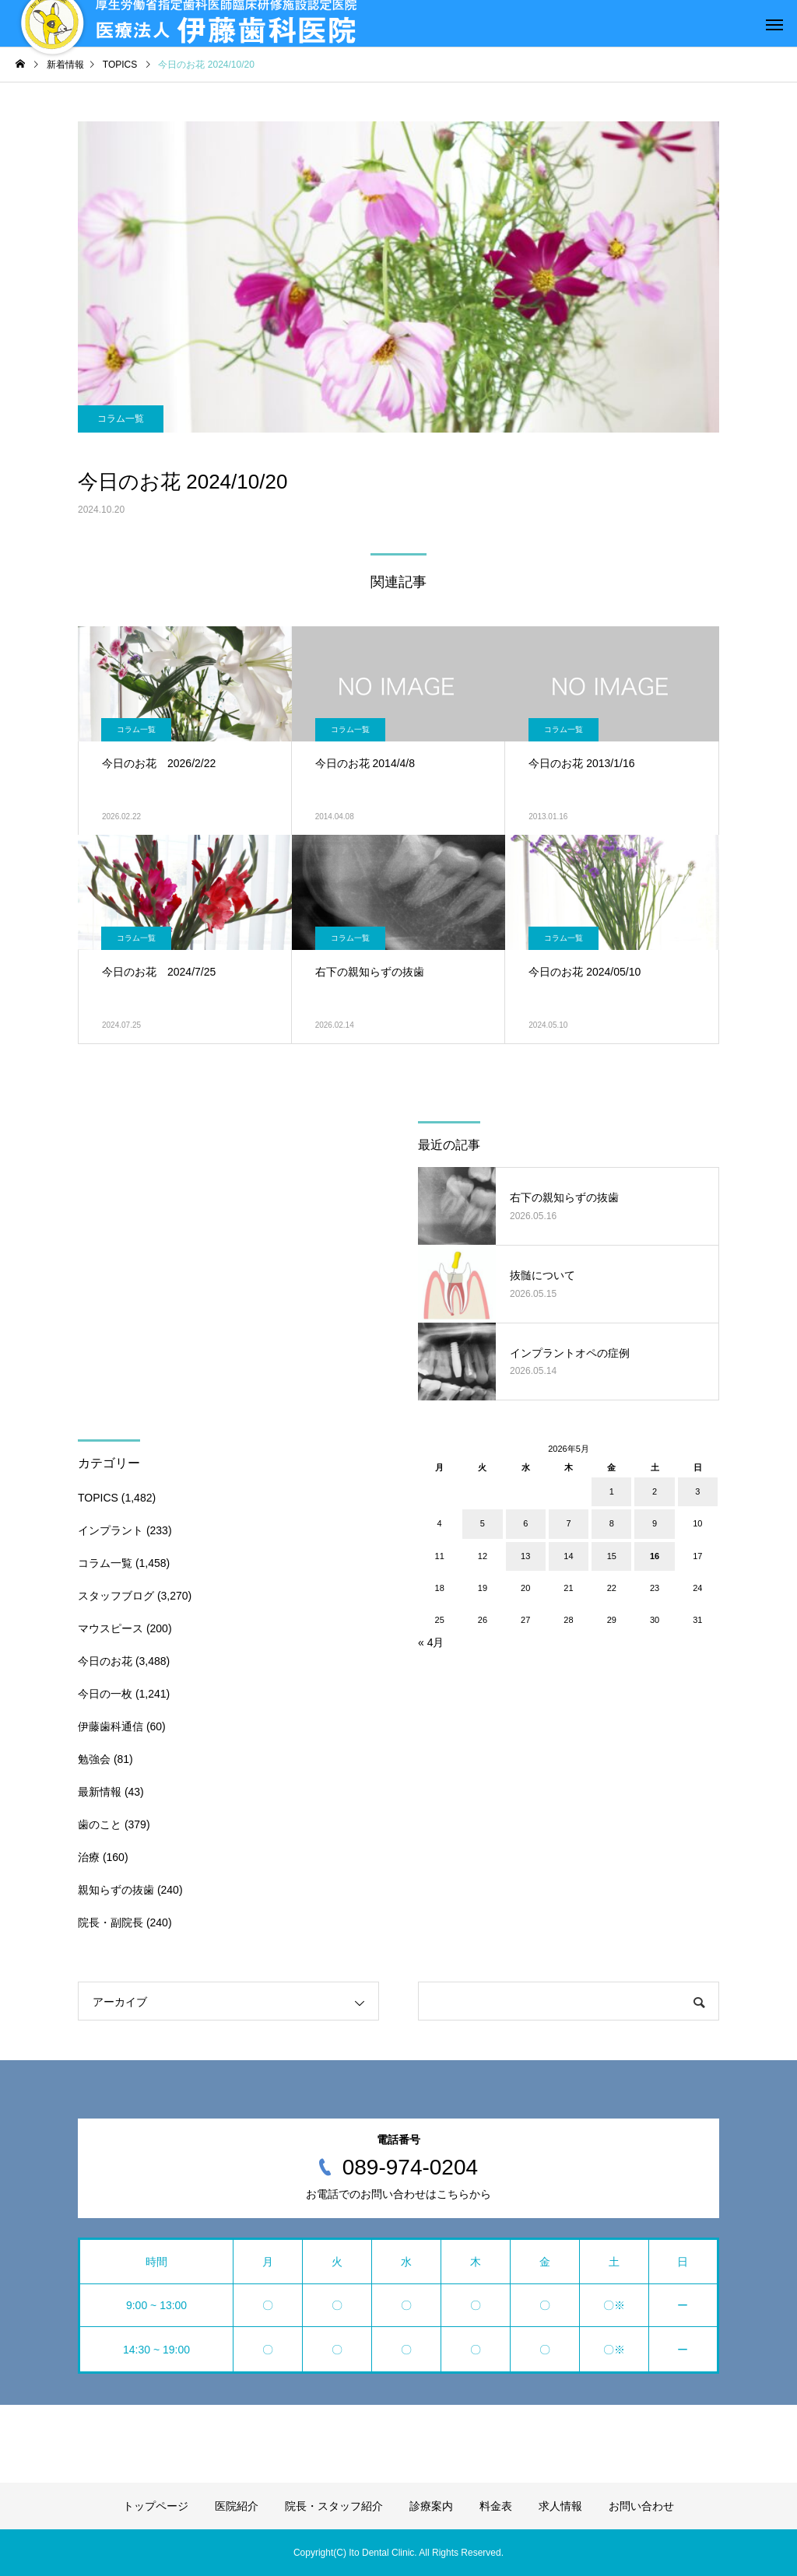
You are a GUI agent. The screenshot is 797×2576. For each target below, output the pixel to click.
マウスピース (110, 1628)
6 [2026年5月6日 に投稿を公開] (525, 1523)
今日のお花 (105, 1661)
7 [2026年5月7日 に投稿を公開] (568, 1523)
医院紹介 (236, 2506)
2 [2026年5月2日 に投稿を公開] (654, 1491)
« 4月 (431, 1642)
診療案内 (431, 2506)
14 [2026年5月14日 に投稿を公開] (568, 1556)
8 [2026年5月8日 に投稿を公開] (611, 1523)
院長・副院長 (110, 1922)
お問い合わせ (641, 2506)
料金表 (495, 2506)
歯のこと (99, 1824)
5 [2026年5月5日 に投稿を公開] (482, 1523)
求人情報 (560, 2506)
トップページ (155, 2506)
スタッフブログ (116, 1595)
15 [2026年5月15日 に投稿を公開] (611, 1556)
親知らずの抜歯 (116, 1890)
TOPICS (98, 1497)
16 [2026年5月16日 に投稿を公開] (654, 1556)
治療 (89, 1857)
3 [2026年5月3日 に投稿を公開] (697, 1491)
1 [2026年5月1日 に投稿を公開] (611, 1491)
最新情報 (99, 1792)
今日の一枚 (105, 1694)
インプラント (110, 1530)
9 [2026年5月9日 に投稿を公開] (654, 1523)
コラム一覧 (120, 418)
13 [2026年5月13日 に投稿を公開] (525, 1556)
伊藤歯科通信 (110, 1726)
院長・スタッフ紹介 (334, 2506)
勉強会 (94, 1759)
